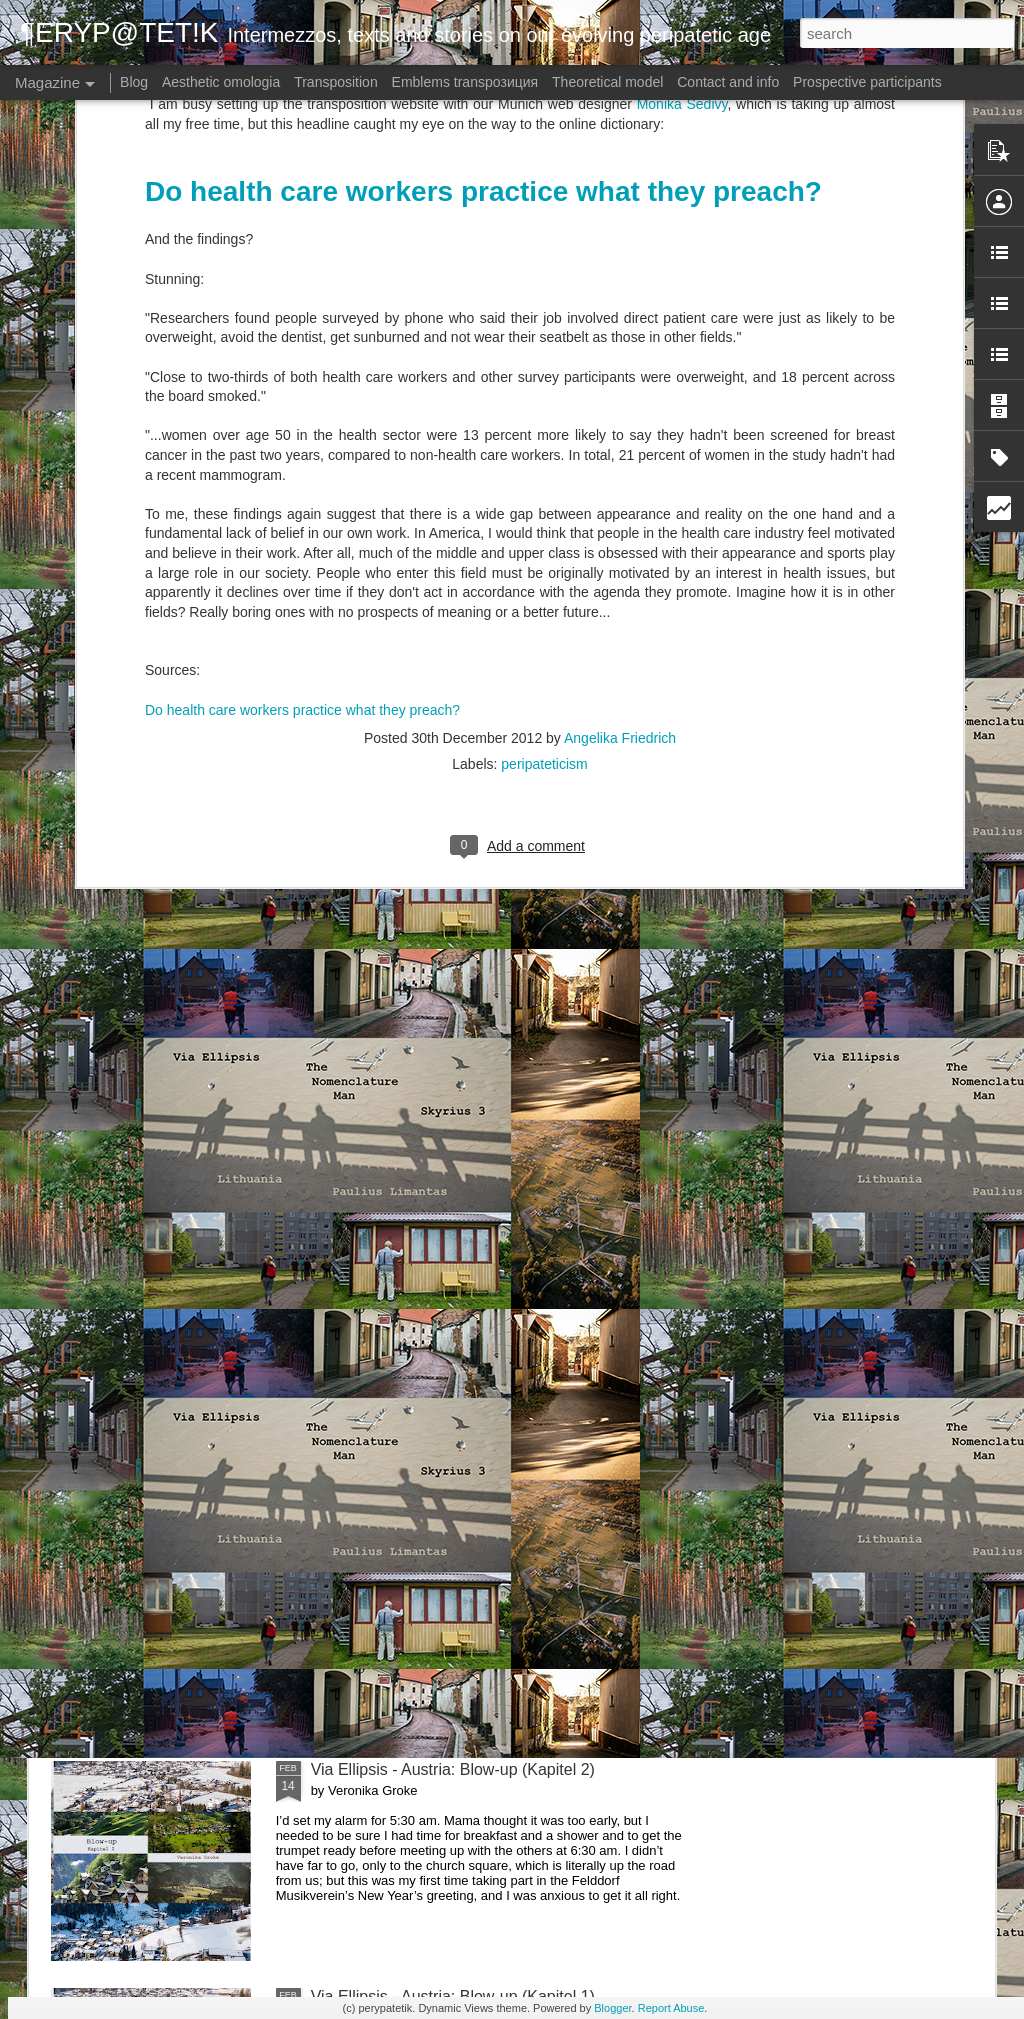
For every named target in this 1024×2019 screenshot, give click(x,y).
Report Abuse (671, 2008)
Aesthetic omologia (221, 82)
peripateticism (544, 472)
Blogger (612, 2008)
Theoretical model (607, 82)
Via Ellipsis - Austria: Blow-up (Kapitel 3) (453, 1542)
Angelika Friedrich (620, 446)
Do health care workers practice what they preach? (302, 417)
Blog (134, 82)
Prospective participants (867, 82)
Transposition (336, 82)
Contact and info (728, 82)
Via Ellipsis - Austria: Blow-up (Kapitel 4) (453, 1315)
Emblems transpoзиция (465, 82)
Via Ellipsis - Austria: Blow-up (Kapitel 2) (453, 1769)
